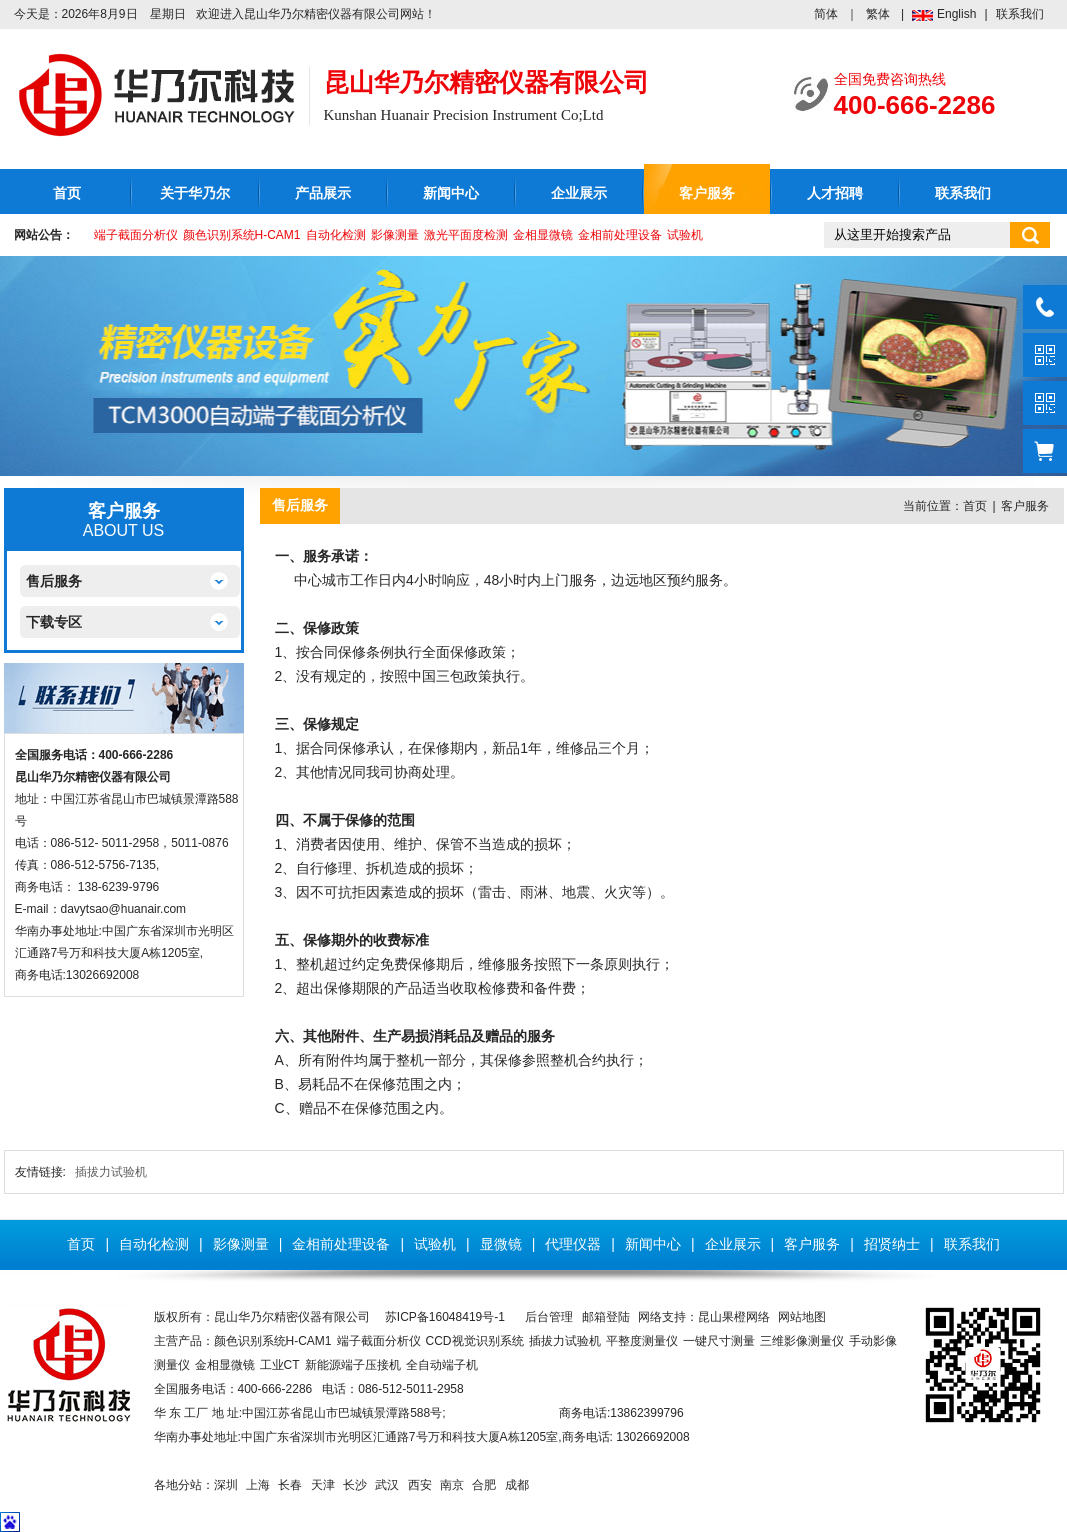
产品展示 (323, 193)
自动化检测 (336, 235)
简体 (826, 14)
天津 (323, 1485)
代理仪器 (573, 1244)
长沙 (355, 1485)
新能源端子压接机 (353, 1365)
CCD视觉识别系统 (475, 1341)
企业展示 (579, 193)
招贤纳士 (892, 1244)
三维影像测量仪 (802, 1341)
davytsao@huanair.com (124, 909)
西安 (420, 1485)
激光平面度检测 (466, 235)
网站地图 (802, 1317)
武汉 (387, 1485)
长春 (290, 1485)
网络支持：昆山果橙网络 (704, 1317)
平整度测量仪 (642, 1341)
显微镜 (501, 1244)
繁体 (878, 14)
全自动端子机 (442, 1365)
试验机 (685, 235)
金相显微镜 (543, 235)
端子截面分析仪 (136, 235)
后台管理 (549, 1317)
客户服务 (707, 193)
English (956, 14)
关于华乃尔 (195, 193)
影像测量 (395, 235)
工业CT (280, 1365)
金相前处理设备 (620, 235)
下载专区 (54, 622)
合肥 (484, 1485)
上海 (258, 1485)
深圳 (226, 1485)
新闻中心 (451, 193)
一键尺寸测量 (719, 1341)
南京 (452, 1485)
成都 (517, 1485)
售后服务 (54, 581)
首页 (67, 193)
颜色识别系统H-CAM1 (242, 235)
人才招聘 (835, 193)
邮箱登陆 (606, 1317)
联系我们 (1020, 14)
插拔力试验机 (111, 1172)
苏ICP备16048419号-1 (445, 1317)
